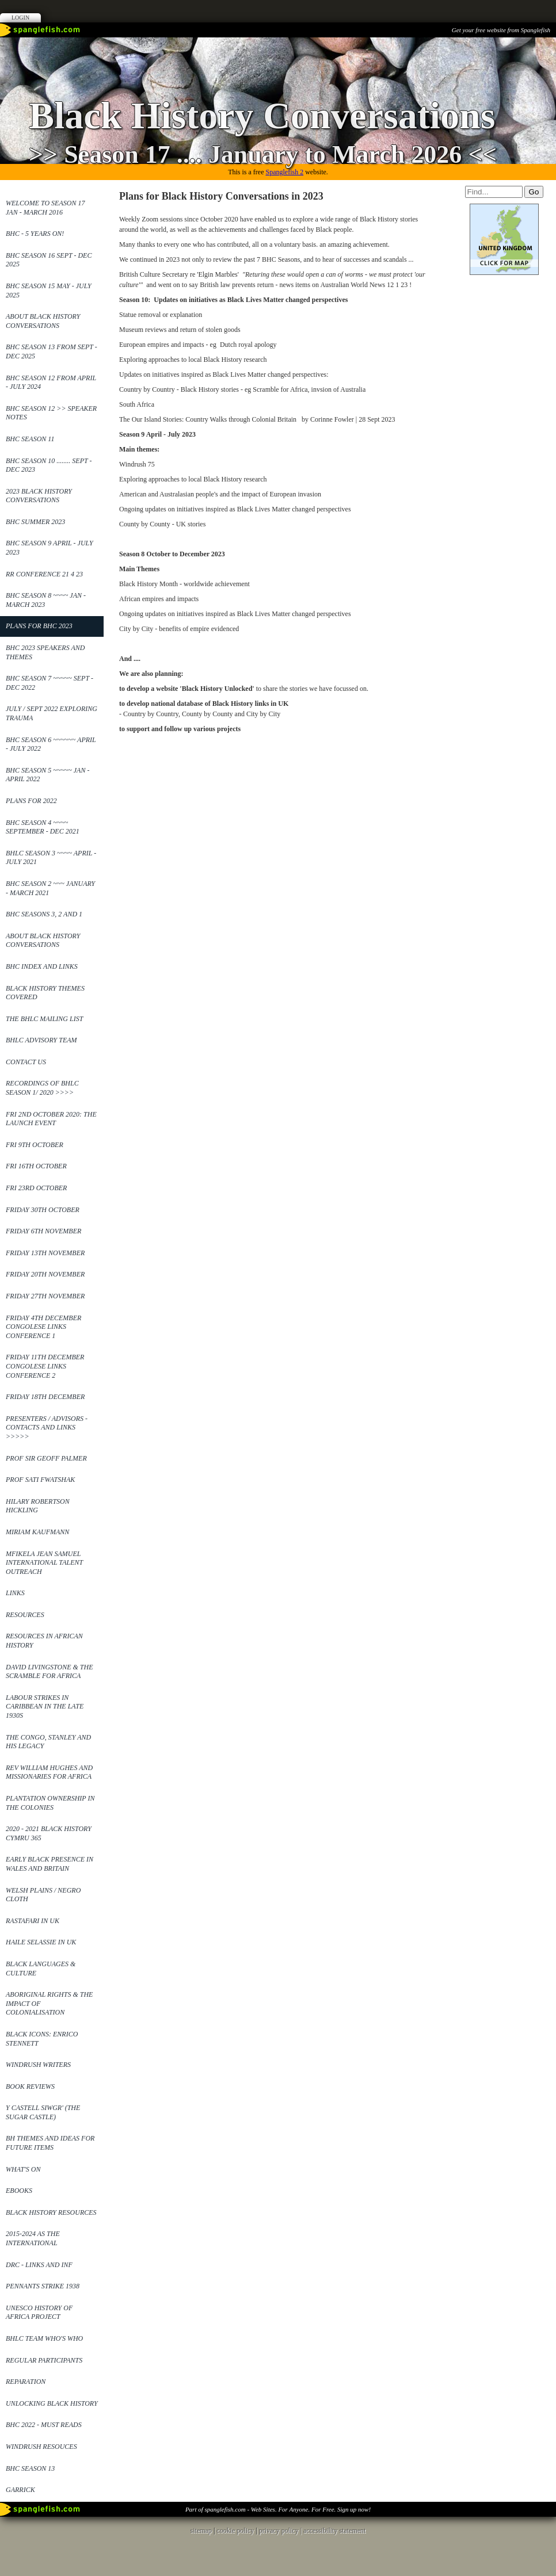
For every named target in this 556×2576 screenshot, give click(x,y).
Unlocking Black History (52, 2403)
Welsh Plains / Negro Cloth (43, 1895)
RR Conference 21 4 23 (44, 574)
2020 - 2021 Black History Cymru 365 (49, 1833)
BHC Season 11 (30, 439)
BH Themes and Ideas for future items (50, 2142)
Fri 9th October (34, 1145)
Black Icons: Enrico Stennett (42, 2038)
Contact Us (26, 1062)
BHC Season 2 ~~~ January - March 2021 (50, 888)
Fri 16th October (36, 1166)
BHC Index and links (42, 966)
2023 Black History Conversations (39, 496)
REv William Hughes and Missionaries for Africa (49, 1772)
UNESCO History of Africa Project (39, 2312)
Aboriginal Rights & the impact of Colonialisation (49, 2003)
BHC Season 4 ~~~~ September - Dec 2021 (42, 827)
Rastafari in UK (32, 1921)
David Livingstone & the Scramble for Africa (49, 1671)
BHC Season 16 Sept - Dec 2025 (49, 260)
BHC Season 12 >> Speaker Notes (51, 413)
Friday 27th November (45, 1296)
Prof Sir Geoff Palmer (46, 1458)
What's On (23, 2169)
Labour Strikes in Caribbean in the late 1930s (44, 1706)
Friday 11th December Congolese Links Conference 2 (45, 1366)
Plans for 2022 (31, 801)
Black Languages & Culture (40, 1968)
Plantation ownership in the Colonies (50, 1802)
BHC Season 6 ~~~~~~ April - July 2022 (51, 744)
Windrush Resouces (41, 2447)
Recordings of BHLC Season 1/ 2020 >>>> (42, 1087)
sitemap (201, 2531)
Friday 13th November (45, 1253)
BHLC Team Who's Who (44, 2338)
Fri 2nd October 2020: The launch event (51, 1119)
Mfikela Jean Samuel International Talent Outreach (44, 1563)
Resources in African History (44, 1640)
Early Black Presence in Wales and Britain (49, 1863)
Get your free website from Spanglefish (501, 29)
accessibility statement (334, 2531)
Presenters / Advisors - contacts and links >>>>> (46, 1427)
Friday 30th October (42, 1210)
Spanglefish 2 (284, 172)
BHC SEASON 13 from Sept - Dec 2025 (51, 351)
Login (20, 17)
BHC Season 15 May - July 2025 (49, 290)
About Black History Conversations (43, 321)
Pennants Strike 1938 (42, 2286)
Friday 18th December (45, 1397)
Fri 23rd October (36, 1188)
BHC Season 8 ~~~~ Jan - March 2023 (46, 600)
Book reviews (30, 2086)
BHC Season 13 (30, 2468)
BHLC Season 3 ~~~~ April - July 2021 (51, 857)
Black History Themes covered (45, 993)
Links (15, 1593)
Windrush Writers (38, 2065)
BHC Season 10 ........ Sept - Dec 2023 (49, 465)
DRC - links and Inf (39, 2265)
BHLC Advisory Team (41, 1040)
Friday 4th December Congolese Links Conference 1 (43, 1327)
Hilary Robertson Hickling (38, 1506)
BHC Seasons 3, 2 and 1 (44, 914)
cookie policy (235, 2531)
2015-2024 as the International (33, 2238)
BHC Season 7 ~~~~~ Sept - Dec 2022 (49, 682)
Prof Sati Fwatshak (40, 1480)
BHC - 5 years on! (35, 234)
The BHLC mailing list (44, 1019)
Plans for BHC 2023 (39, 626)
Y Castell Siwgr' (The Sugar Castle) (43, 2112)
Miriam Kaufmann (37, 1532)
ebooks (19, 2191)
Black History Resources (51, 2212)
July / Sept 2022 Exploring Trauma (51, 713)
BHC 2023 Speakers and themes (45, 652)
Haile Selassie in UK (41, 1942)
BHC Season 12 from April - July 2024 (51, 382)
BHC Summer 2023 (35, 522)
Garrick (20, 2490)
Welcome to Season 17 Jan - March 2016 (45, 207)
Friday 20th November (45, 1274)
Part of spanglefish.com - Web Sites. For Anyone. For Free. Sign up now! (278, 2509)
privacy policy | (281, 2531)
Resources (25, 1615)
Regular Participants (44, 2360)
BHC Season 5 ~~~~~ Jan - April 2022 (47, 774)
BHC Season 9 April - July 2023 (49, 547)
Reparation (25, 2382)
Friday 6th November (43, 1231)
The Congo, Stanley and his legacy (48, 1742)
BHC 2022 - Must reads (44, 2425)
